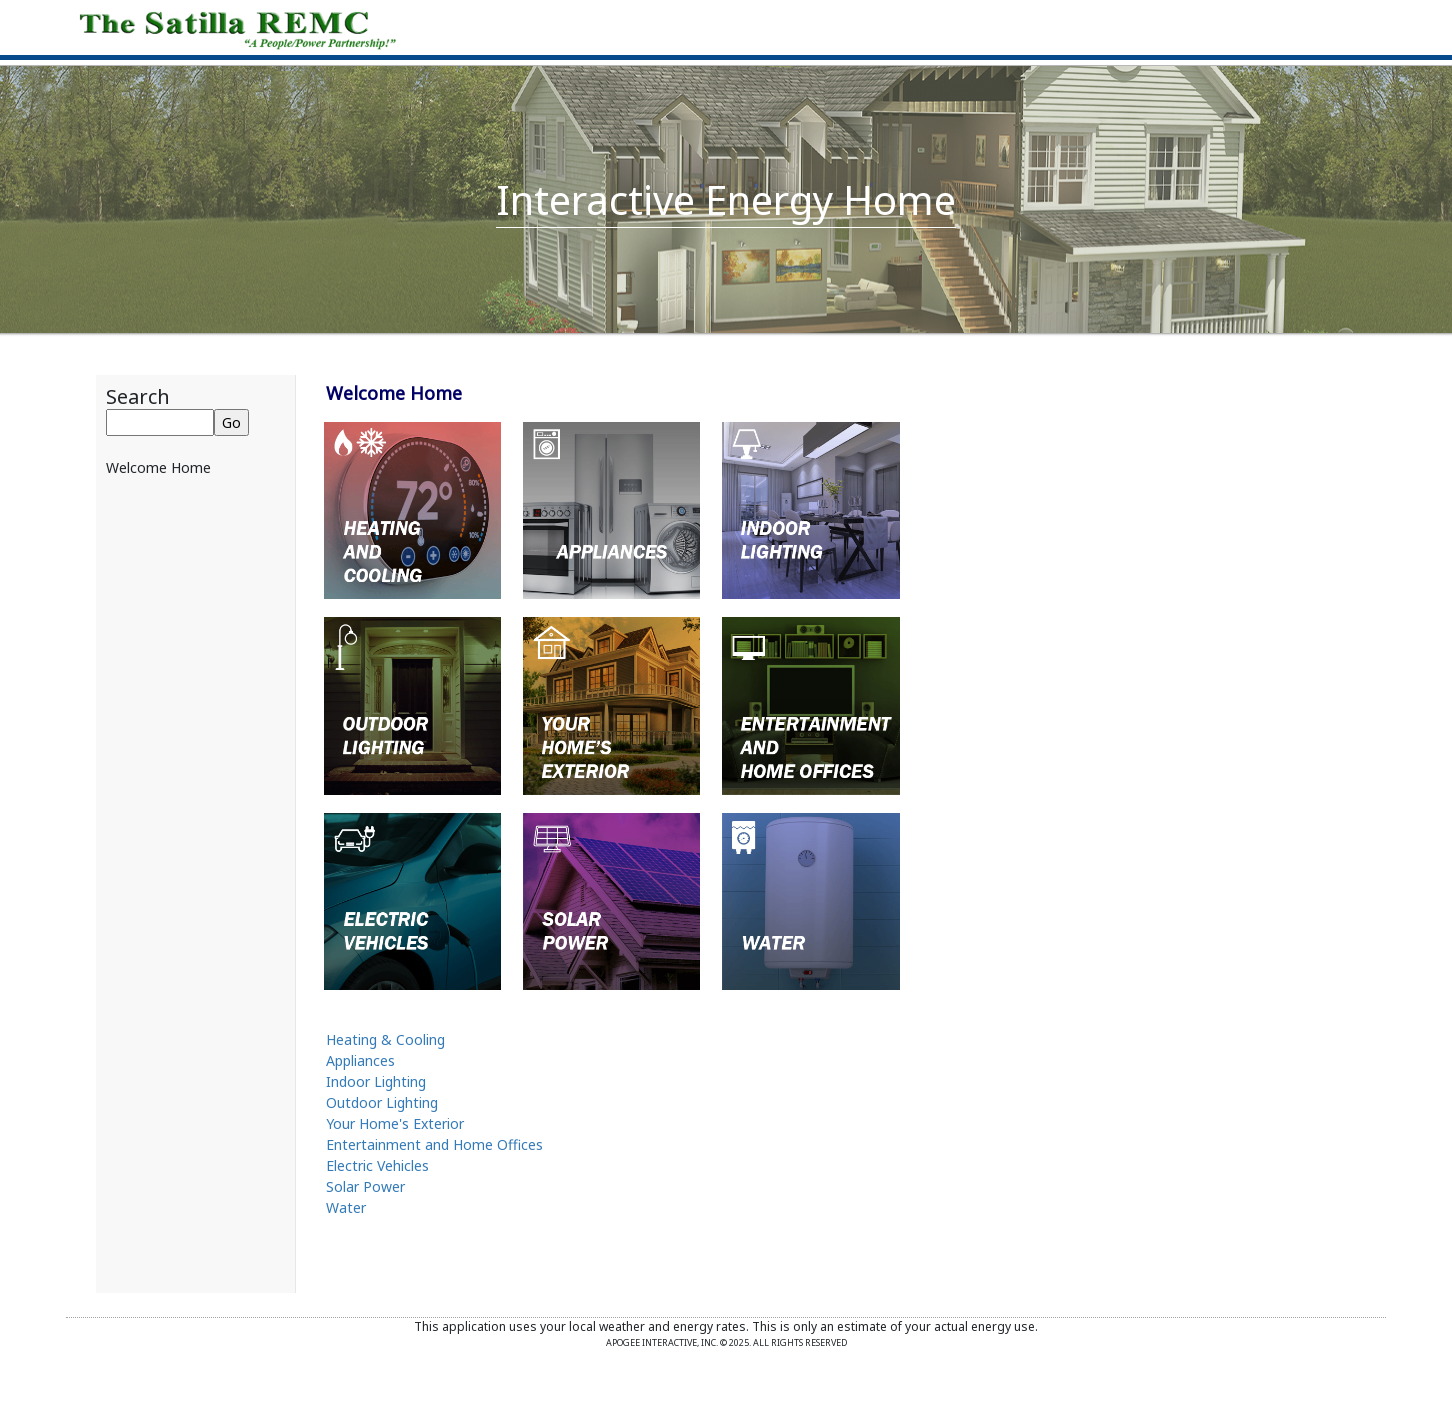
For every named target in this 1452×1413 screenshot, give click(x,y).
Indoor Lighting (376, 1081)
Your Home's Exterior (395, 1123)
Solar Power (365, 1186)
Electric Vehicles (377, 1165)
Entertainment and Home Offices (434, 1144)
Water (346, 1207)
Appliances (360, 1060)
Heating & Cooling (385, 1039)
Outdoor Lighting (382, 1102)
